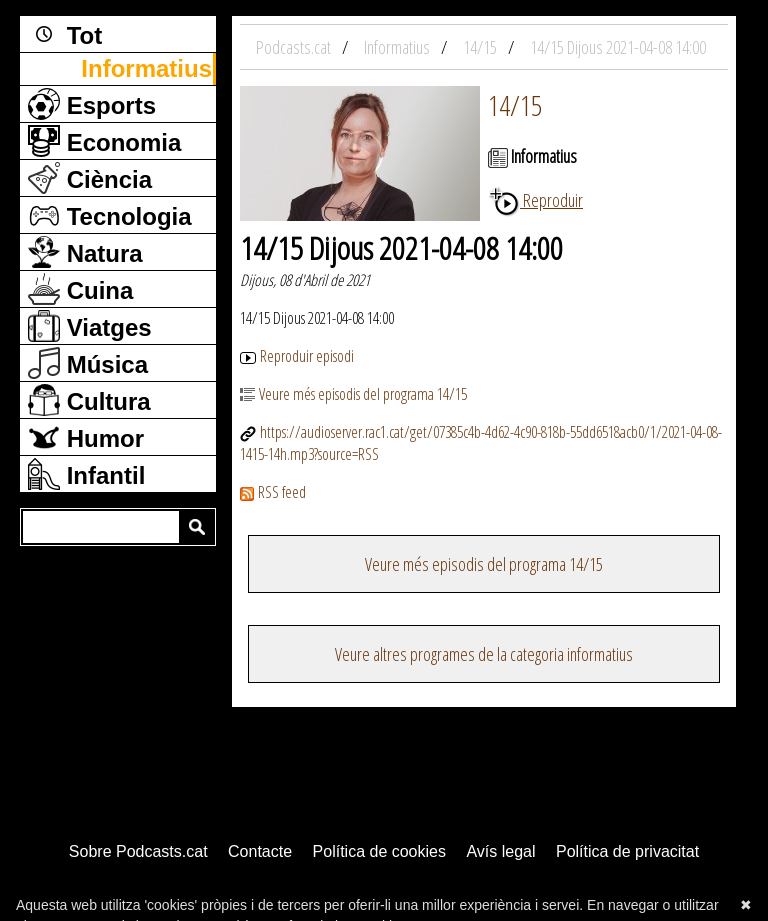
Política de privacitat (627, 851)
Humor (86, 437)
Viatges (90, 326)
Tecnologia (110, 215)
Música (88, 363)
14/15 (515, 105)
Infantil (86, 474)
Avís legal (500, 851)
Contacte (260, 851)
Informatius (146, 68)
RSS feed (273, 492)
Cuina (80, 289)
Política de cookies (379, 851)
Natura (85, 252)
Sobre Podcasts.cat (138, 851)
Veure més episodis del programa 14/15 (353, 394)
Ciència (90, 178)
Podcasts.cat (295, 47)
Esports (92, 104)
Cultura (89, 400)
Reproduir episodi (297, 356)
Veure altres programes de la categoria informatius (484, 654)
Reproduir (535, 200)
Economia (104, 141)
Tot (65, 34)
